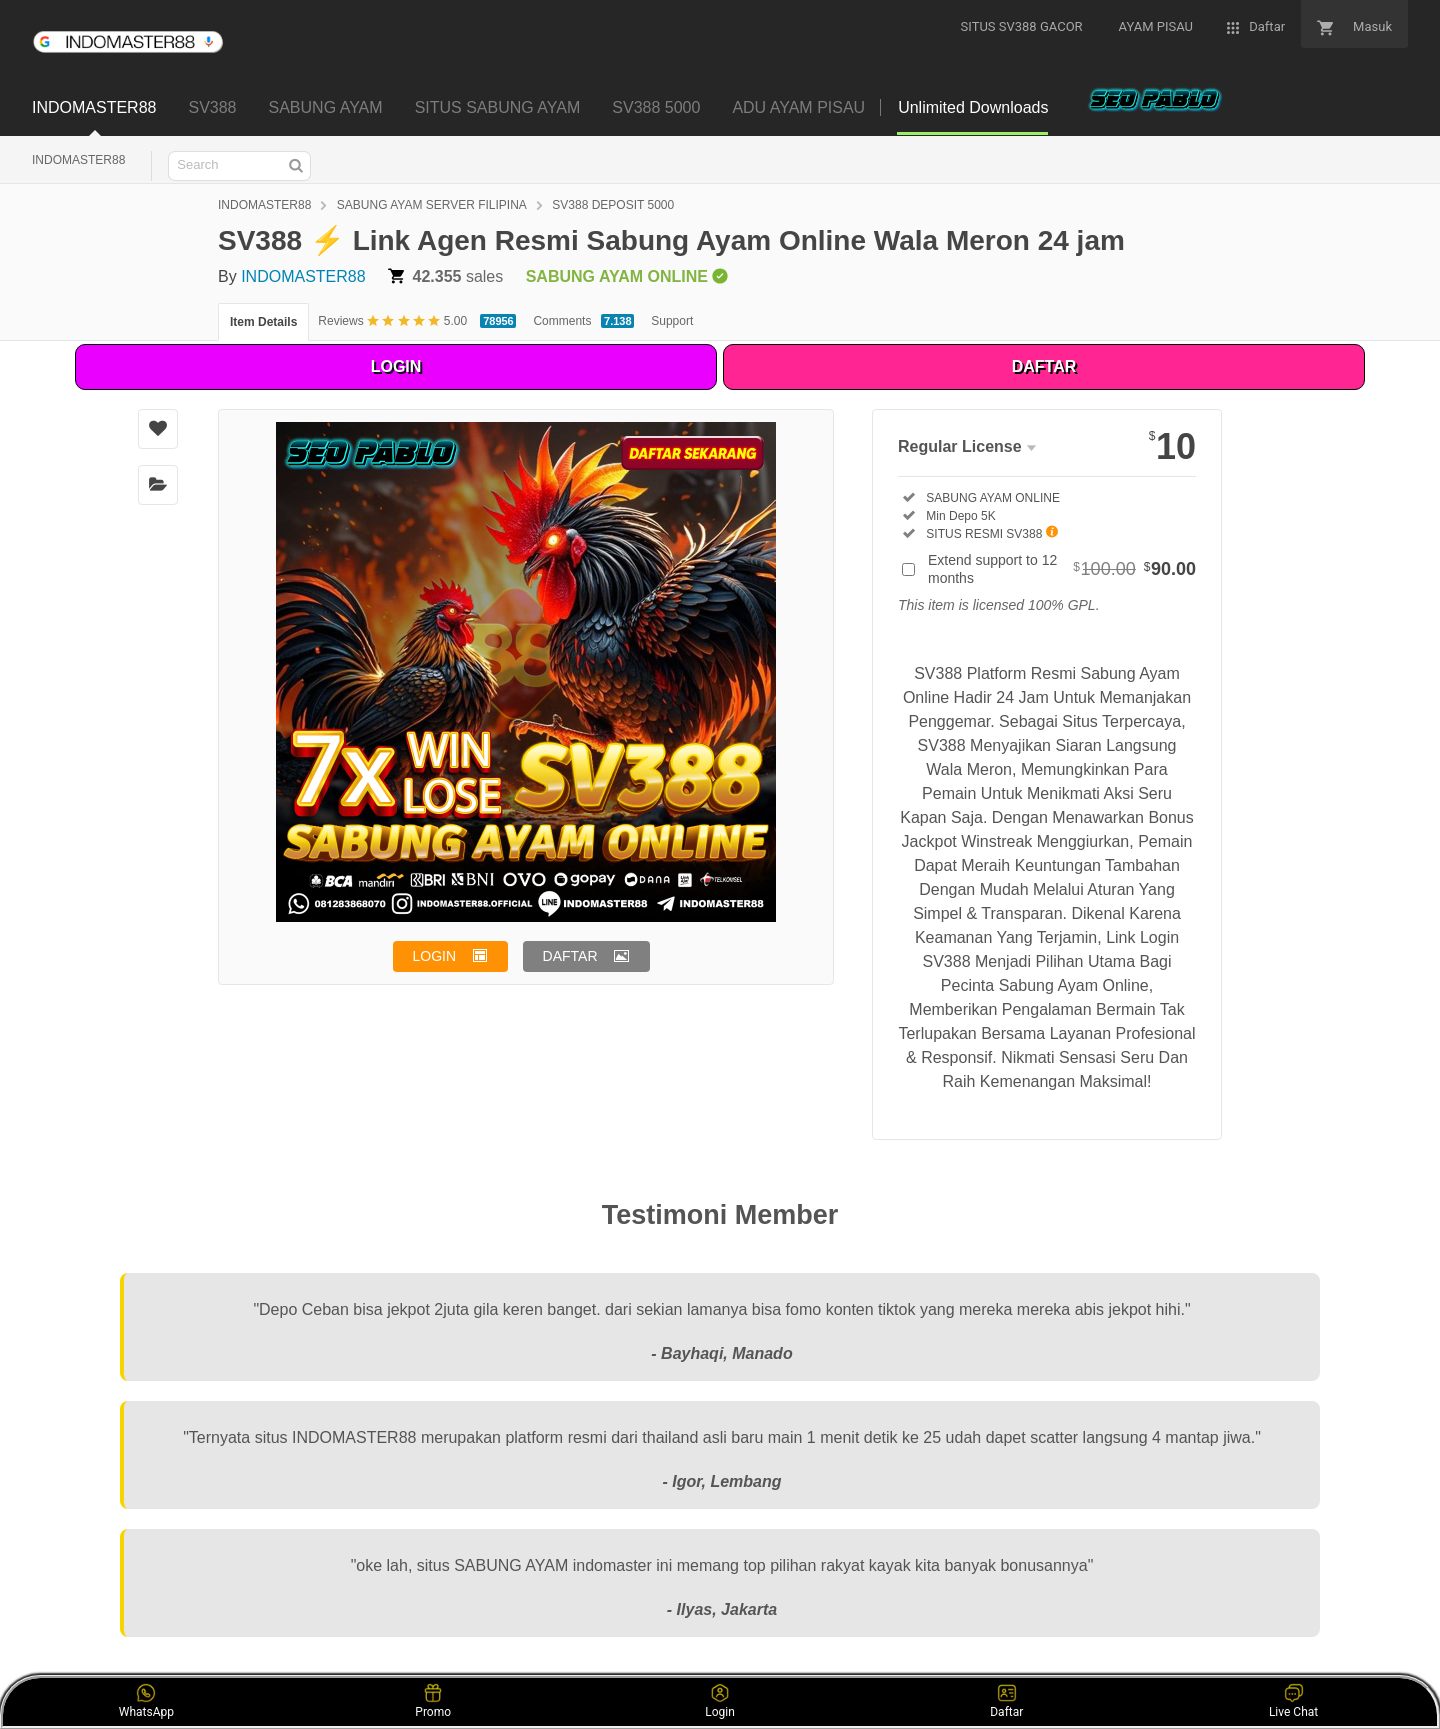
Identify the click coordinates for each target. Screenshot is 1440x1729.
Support (672, 321)
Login (720, 1701)
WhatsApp (146, 1701)
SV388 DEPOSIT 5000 (613, 205)
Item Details (263, 322)
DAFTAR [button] (570, 956)
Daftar (1006, 1701)
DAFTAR (1044, 366)
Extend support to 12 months (1062, 569)
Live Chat (1293, 1701)
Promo (433, 1701)
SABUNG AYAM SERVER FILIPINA (432, 205)
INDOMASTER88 (78, 160)
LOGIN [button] (435, 956)
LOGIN (396, 366)
